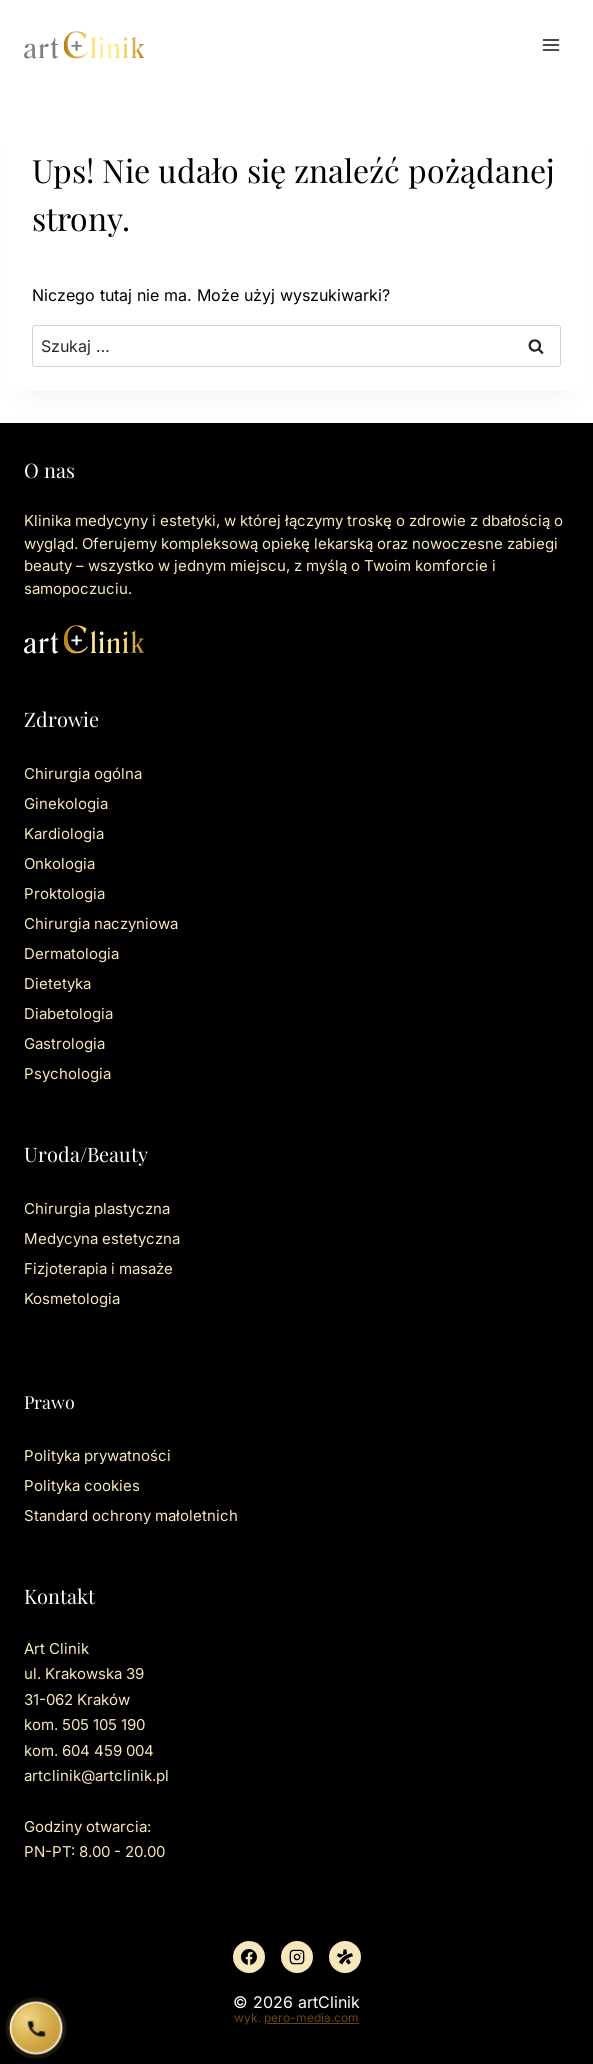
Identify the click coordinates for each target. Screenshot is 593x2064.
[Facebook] (249, 1957)
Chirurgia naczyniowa (101, 923)
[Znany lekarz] (345, 1957)
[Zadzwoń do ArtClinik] (36, 2028)
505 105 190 (103, 1724)
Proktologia (64, 893)
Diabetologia (68, 1013)
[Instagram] (297, 1957)
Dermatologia (71, 953)
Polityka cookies (82, 1485)
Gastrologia (64, 1043)
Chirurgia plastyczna (97, 1208)
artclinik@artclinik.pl (96, 1775)
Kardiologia (64, 833)
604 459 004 (108, 1750)
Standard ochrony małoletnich (131, 1515)
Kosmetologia (72, 1298)
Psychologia (67, 1073)
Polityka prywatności (97, 1455)
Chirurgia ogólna (83, 773)
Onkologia (59, 863)
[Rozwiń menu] (550, 44)
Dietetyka (57, 983)
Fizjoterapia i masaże (98, 1268)
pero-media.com (311, 2017)
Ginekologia (66, 803)
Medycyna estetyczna (102, 1238)
